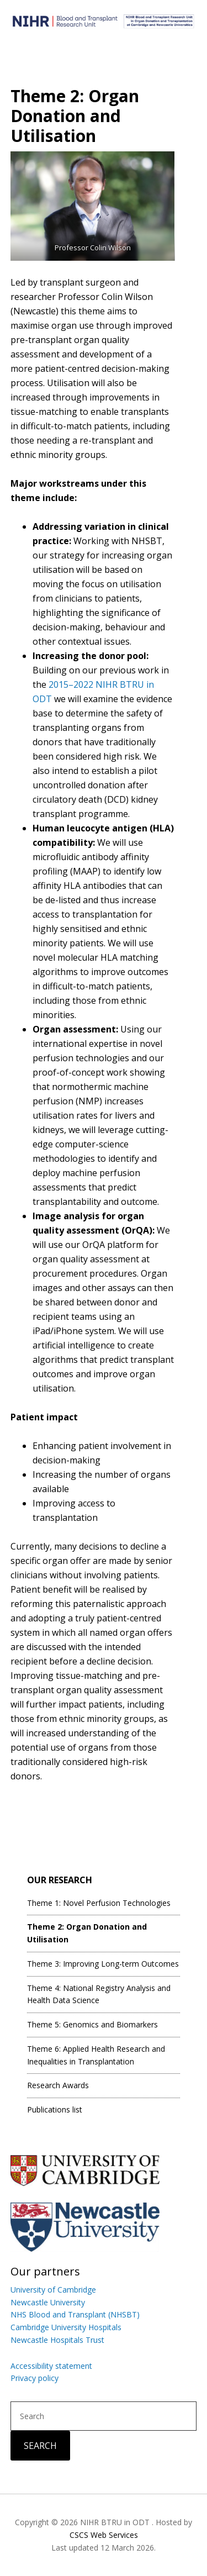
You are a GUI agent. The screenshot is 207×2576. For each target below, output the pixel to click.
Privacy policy (34, 2378)
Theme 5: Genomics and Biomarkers (92, 2024)
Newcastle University (47, 2302)
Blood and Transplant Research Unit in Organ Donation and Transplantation (103, 25)
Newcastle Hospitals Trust (57, 2340)
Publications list (54, 2109)
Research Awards (58, 2085)
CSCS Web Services (104, 2535)
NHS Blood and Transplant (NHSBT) (75, 2314)
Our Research (59, 1880)
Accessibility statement (51, 2366)
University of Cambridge (53, 2289)
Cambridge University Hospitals (65, 2327)
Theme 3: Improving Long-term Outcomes (103, 1963)
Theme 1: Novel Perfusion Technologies (99, 1903)
